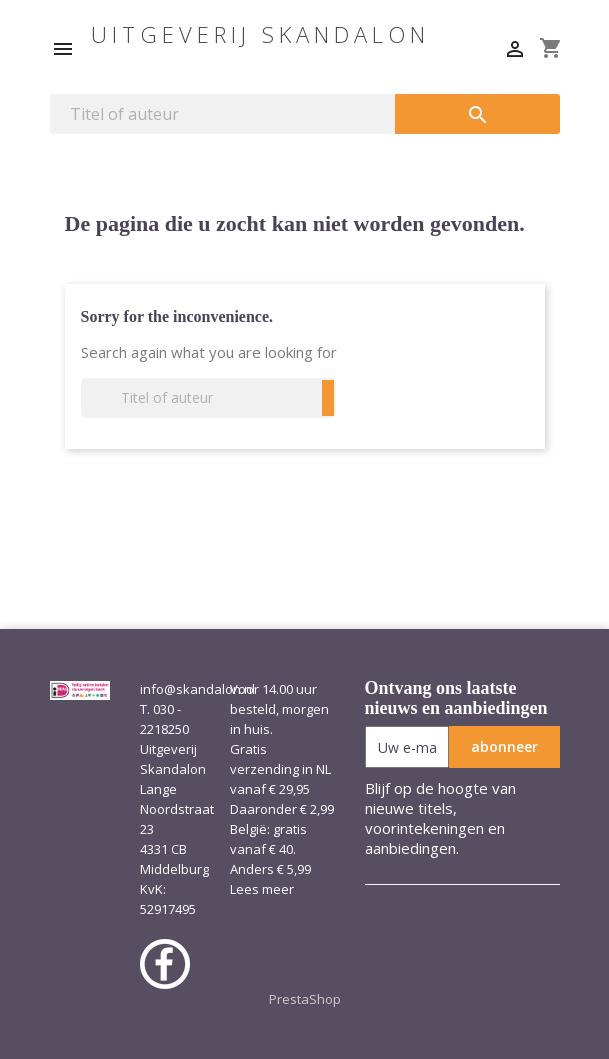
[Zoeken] (223, 114)
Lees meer (262, 889)
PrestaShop (305, 999)
